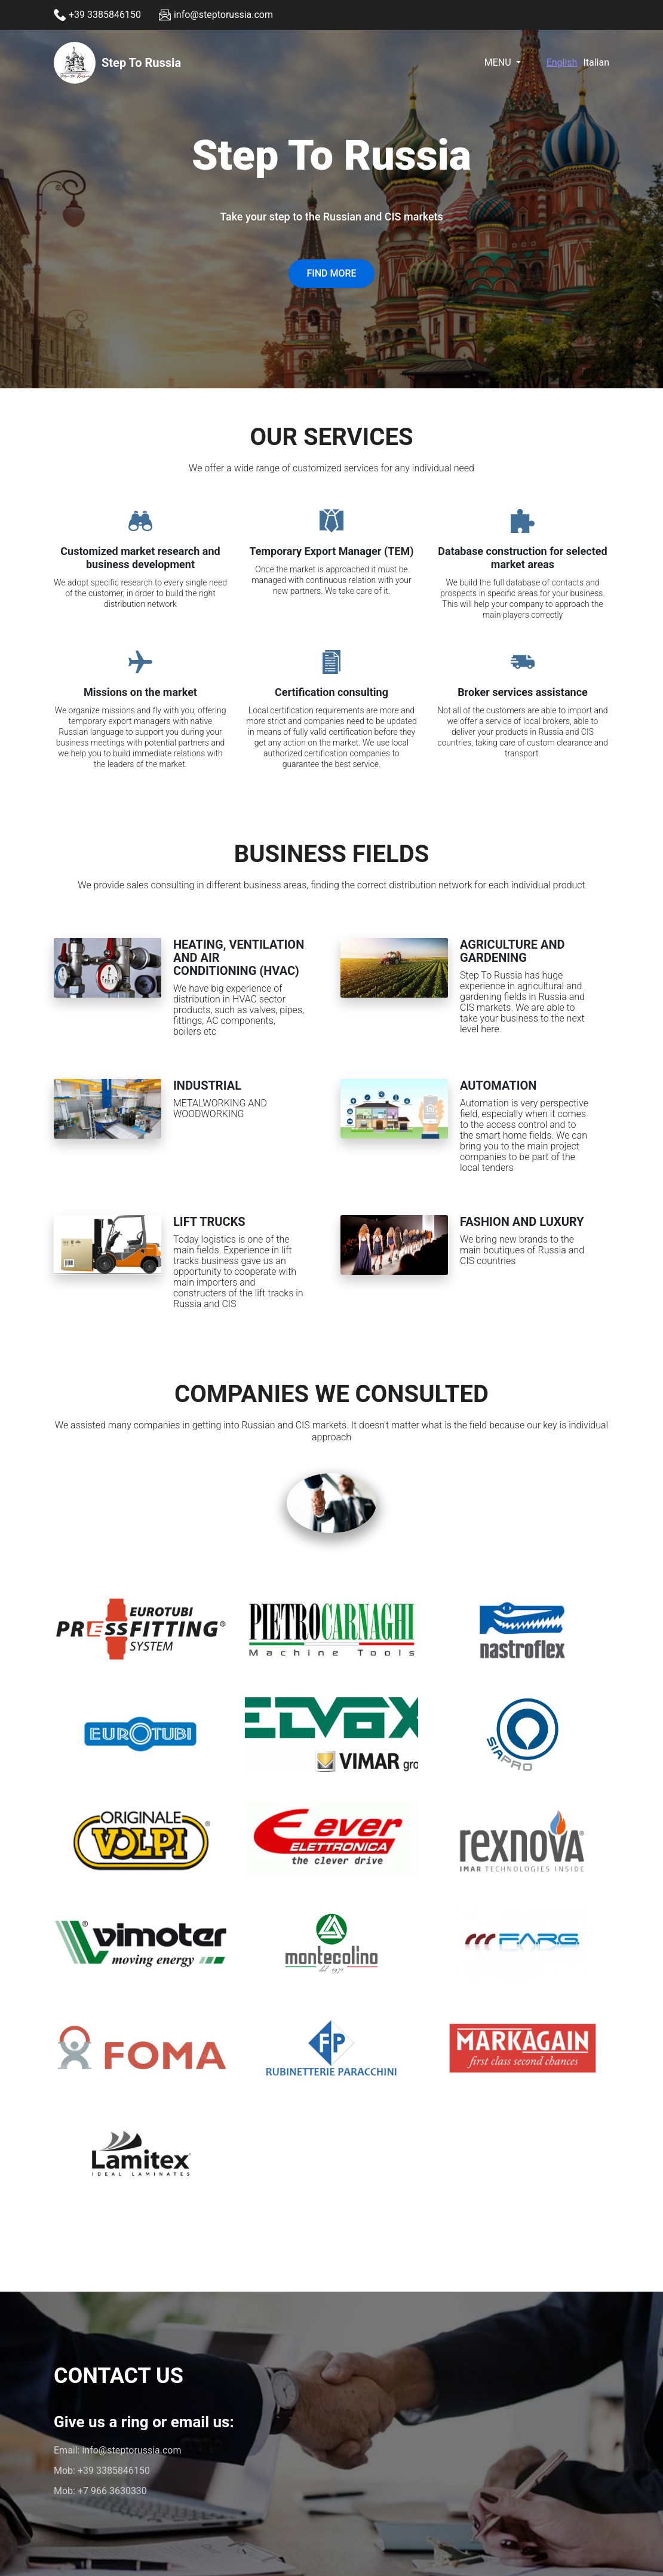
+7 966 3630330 (112, 2491)
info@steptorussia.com (131, 2450)
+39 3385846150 (114, 2470)
